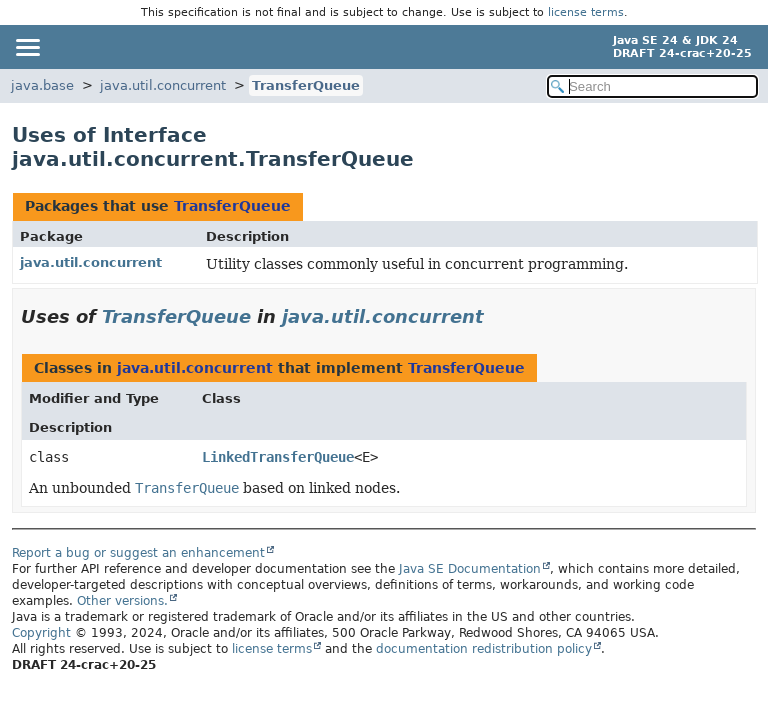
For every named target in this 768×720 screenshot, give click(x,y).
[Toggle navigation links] (27, 47)
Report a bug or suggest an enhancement (138, 553)
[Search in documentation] (652, 86)
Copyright (41, 633)
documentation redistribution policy (484, 649)
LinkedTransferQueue (278, 457)
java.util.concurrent (163, 85)
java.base (42, 85)
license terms (586, 12)
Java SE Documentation (470, 569)
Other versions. (122, 601)
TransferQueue (306, 85)
